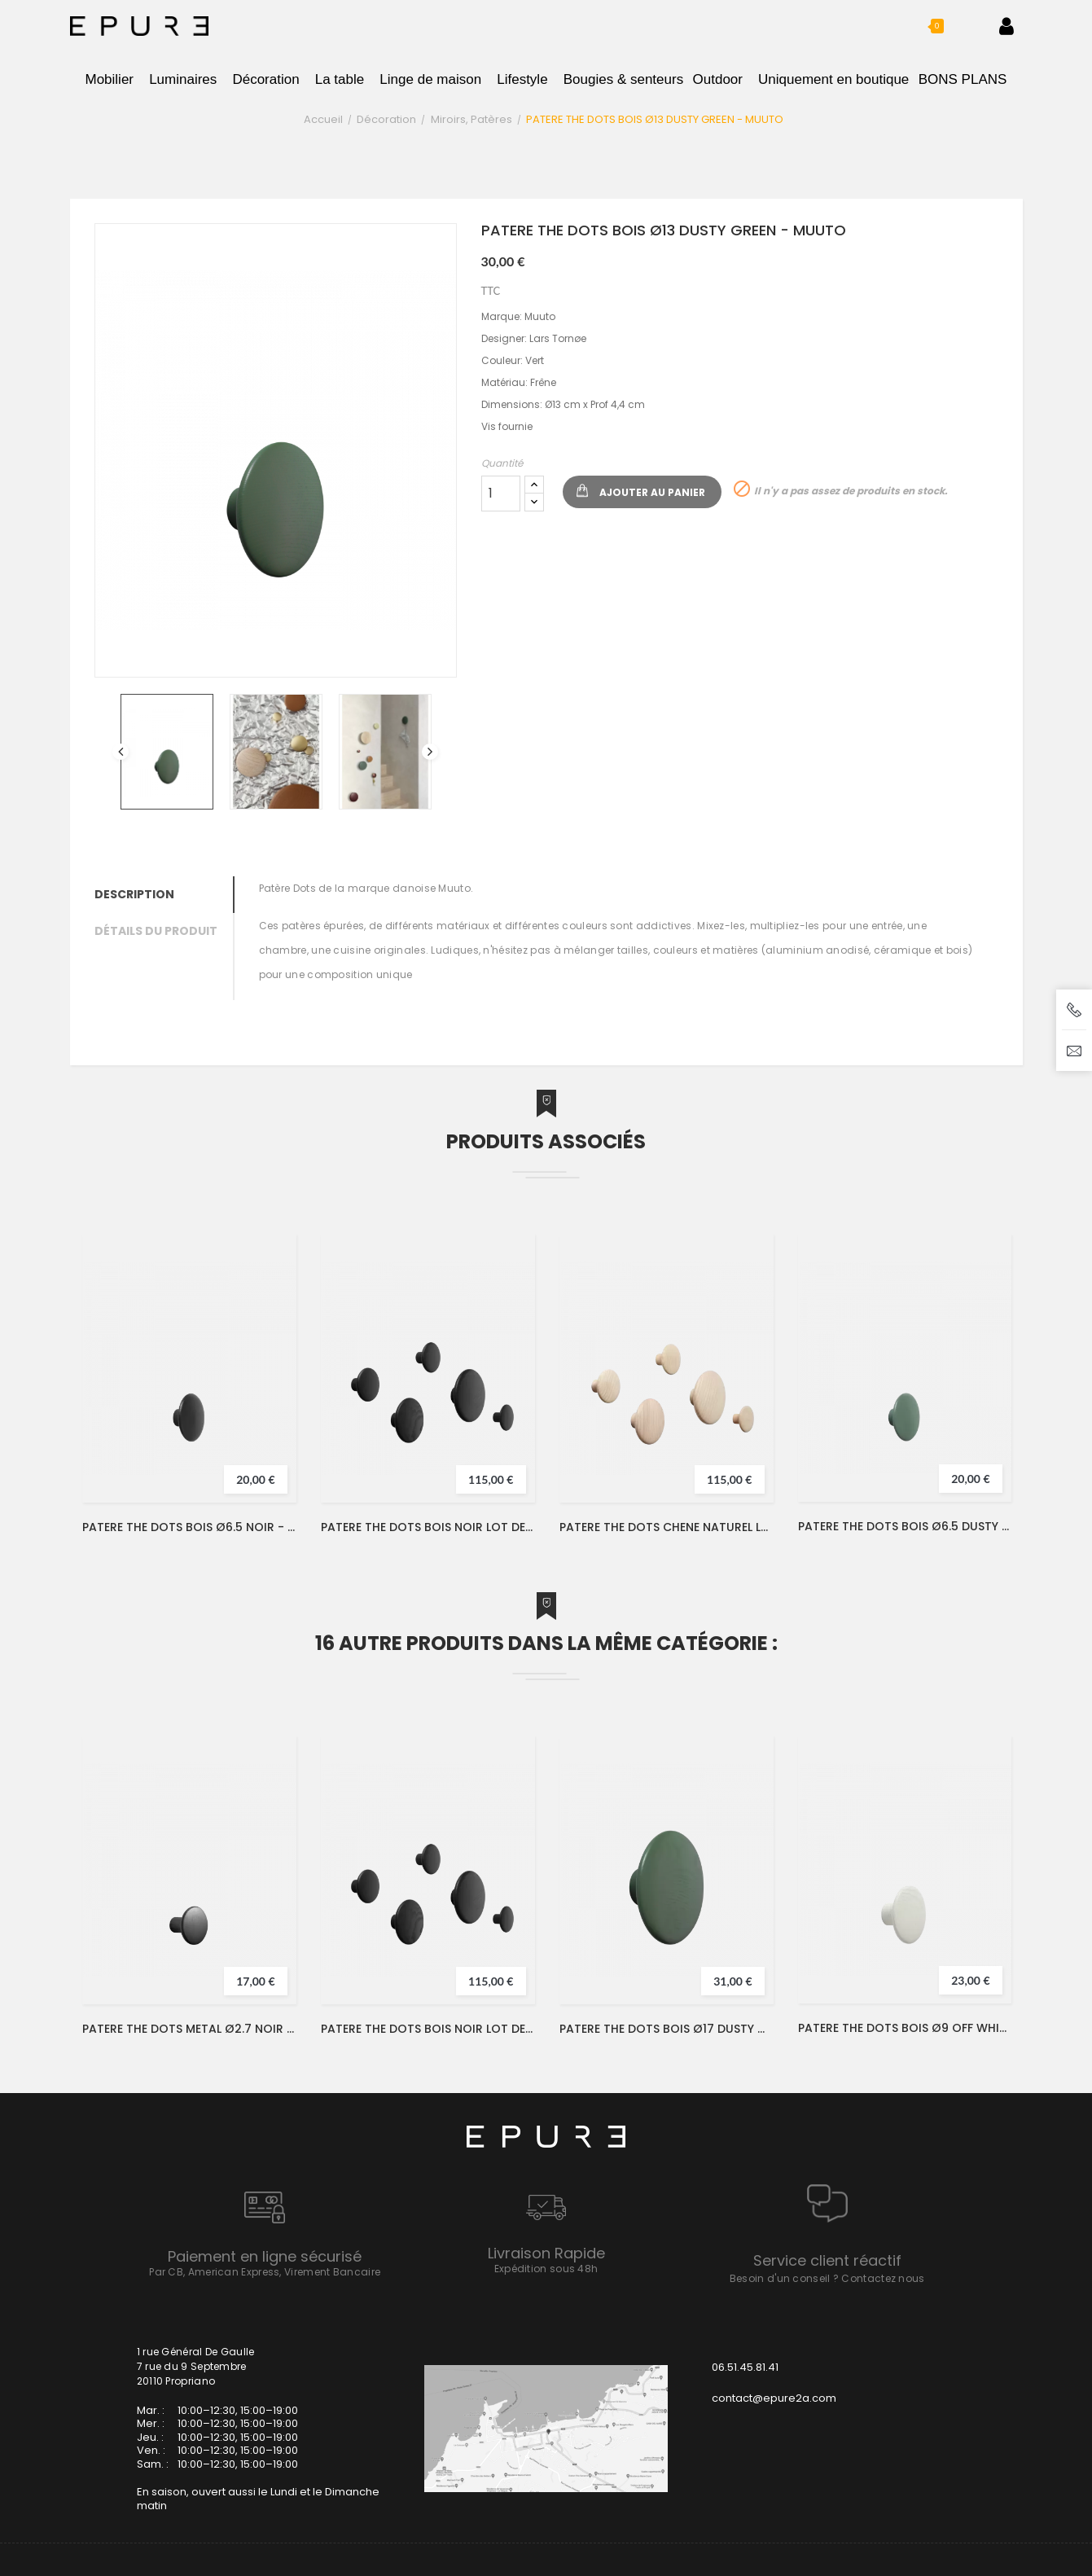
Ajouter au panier (652, 492)
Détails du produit (155, 931)
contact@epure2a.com (774, 2398)
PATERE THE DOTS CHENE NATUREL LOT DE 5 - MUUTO (666, 1527)
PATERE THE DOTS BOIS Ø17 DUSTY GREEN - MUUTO (666, 2029)
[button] (922, 26)
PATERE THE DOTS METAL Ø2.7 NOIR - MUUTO (189, 2029)
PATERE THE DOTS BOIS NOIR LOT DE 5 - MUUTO (428, 1527)
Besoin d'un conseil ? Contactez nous (827, 2278)
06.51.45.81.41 (745, 2367)
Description (134, 894)
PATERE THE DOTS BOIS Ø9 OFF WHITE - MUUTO (904, 2028)
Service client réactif (827, 2260)
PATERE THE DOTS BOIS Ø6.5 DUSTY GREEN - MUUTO (904, 1526)
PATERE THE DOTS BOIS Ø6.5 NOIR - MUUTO (189, 1527)
